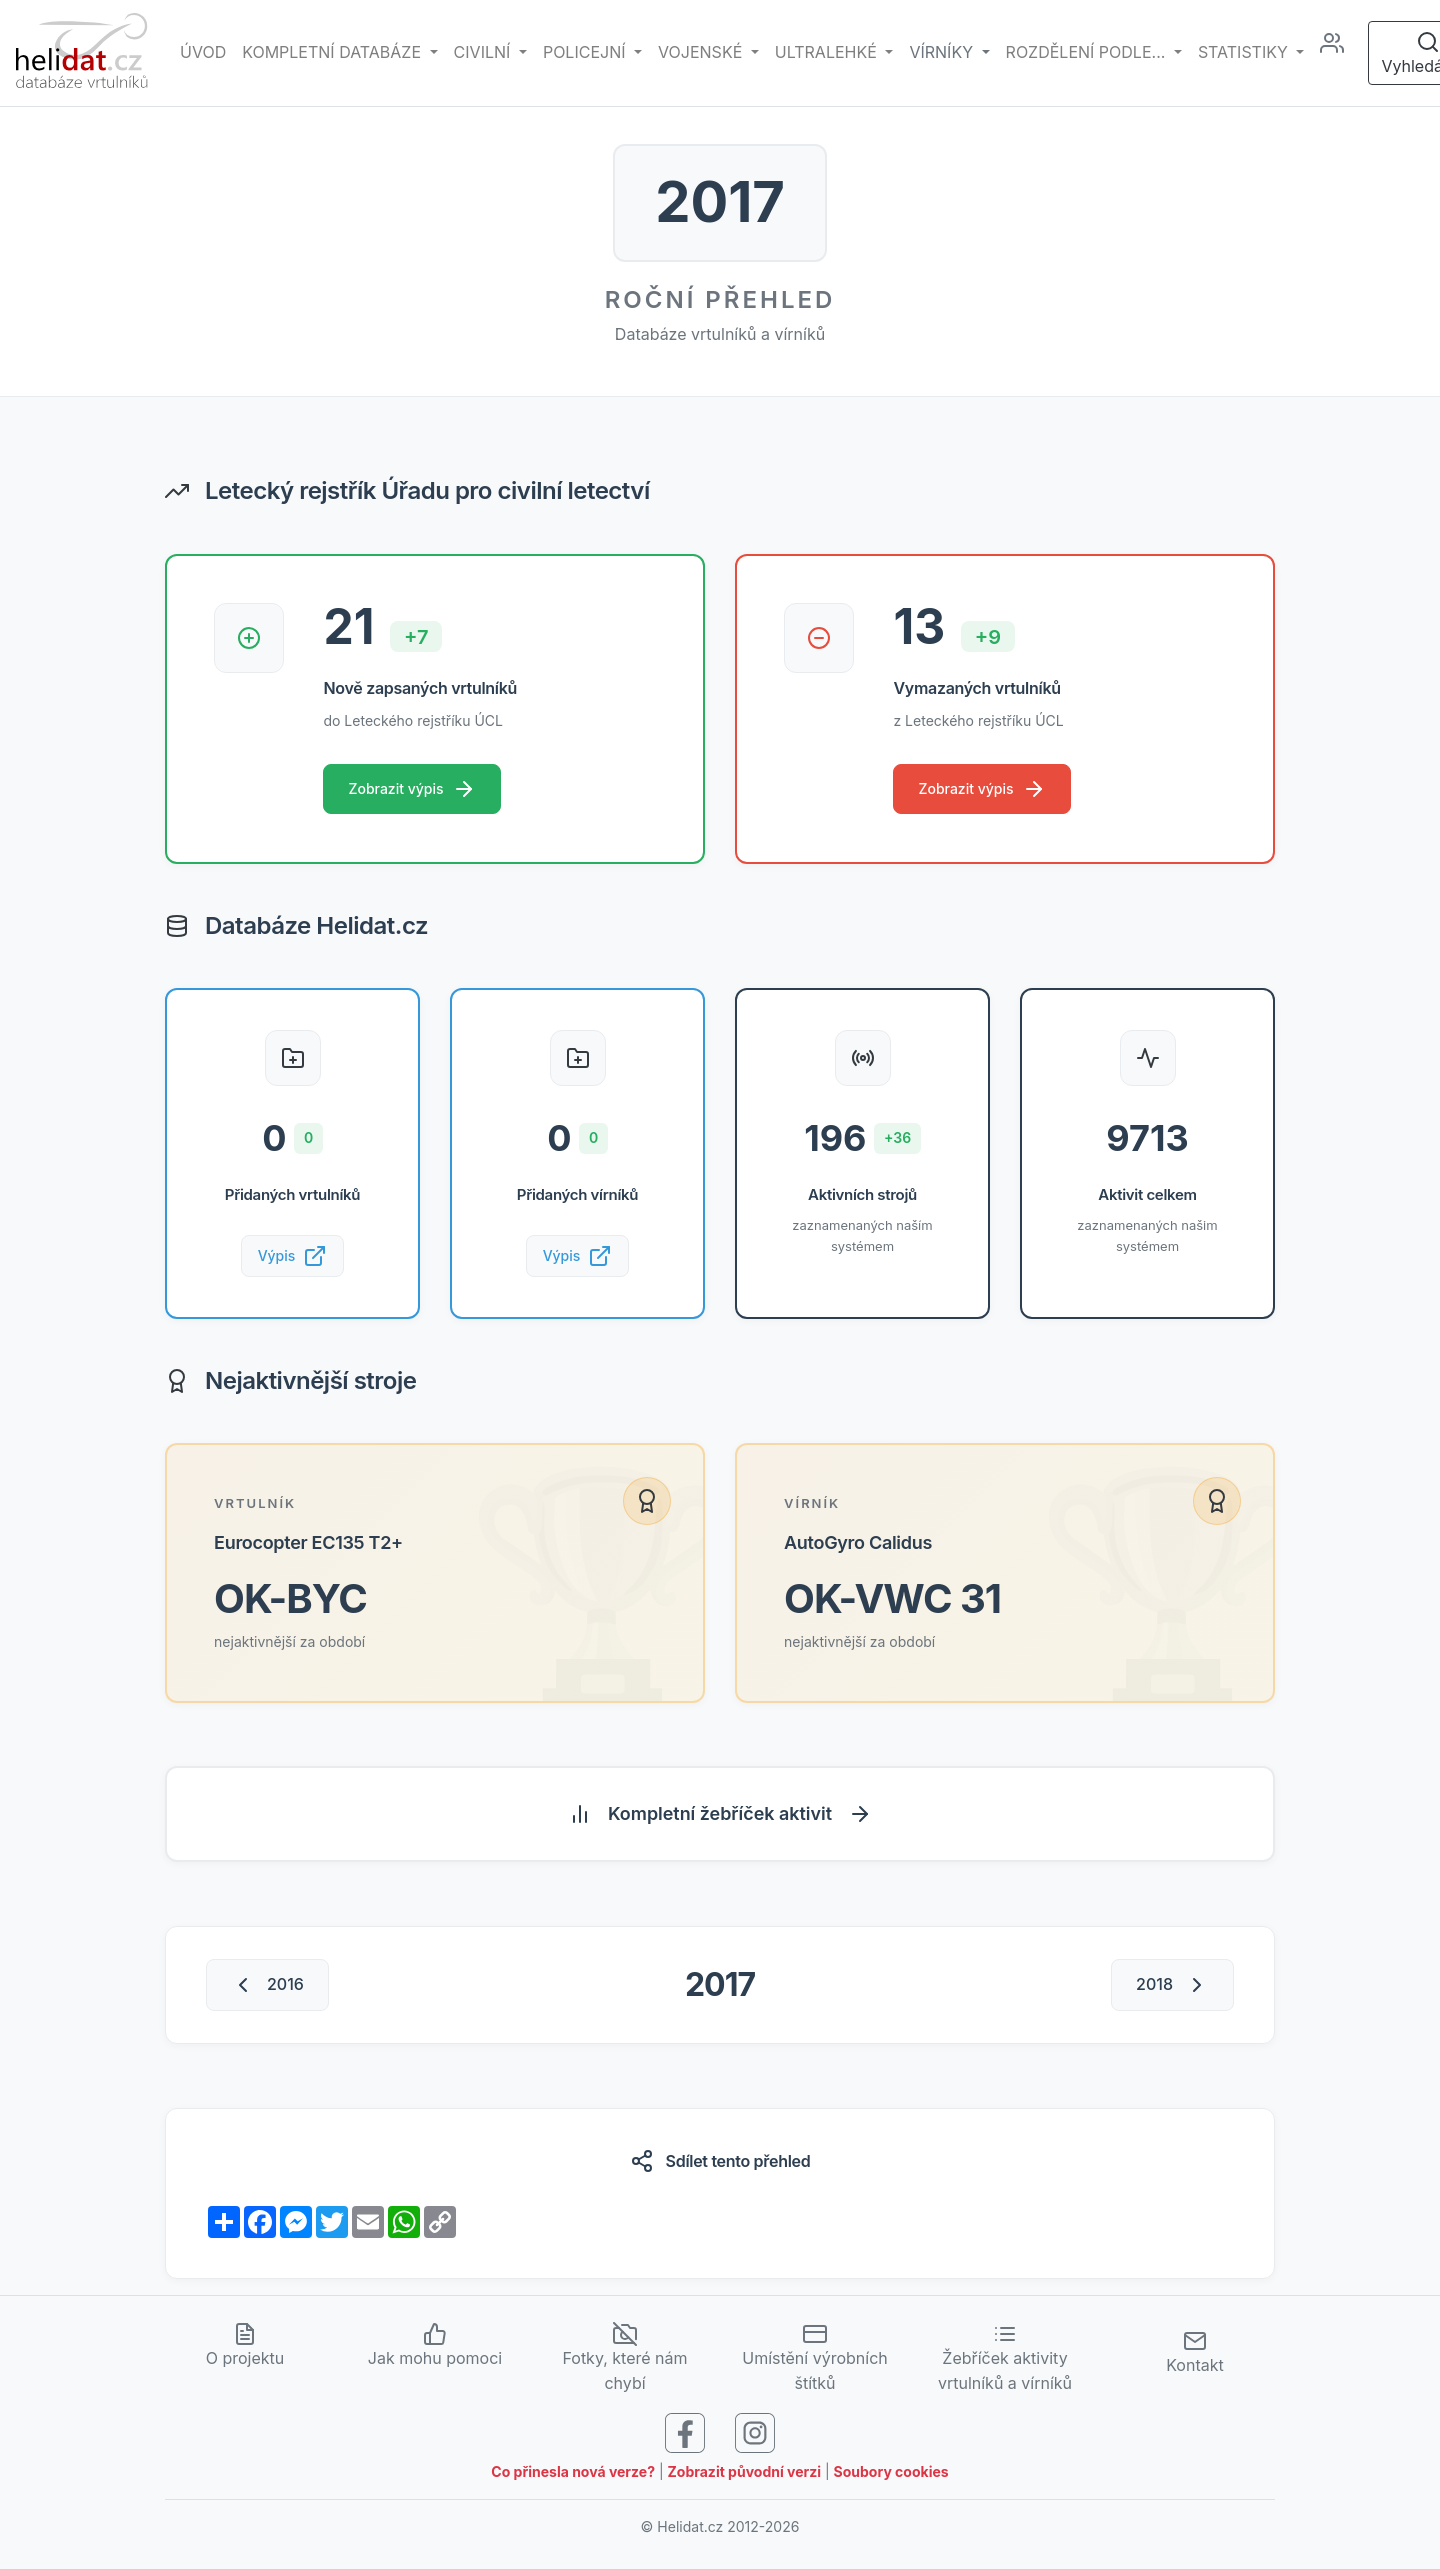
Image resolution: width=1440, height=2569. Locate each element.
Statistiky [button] (1245, 52)
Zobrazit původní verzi (745, 2477)
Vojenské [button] (702, 52)
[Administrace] (1340, 53)
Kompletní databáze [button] (333, 52)
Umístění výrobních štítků (815, 2363)
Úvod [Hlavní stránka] (203, 52)
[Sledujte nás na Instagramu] (755, 2437)
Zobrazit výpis (413, 790)
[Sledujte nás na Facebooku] (685, 2437)
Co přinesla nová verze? (573, 2477)
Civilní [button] (484, 52)
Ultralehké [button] (828, 52)
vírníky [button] (943, 52)
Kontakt (1194, 2358)
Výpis (293, 1259)
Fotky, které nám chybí (624, 2363)
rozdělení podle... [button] (1088, 52)
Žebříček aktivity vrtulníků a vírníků (1005, 2363)
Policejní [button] (586, 52)
